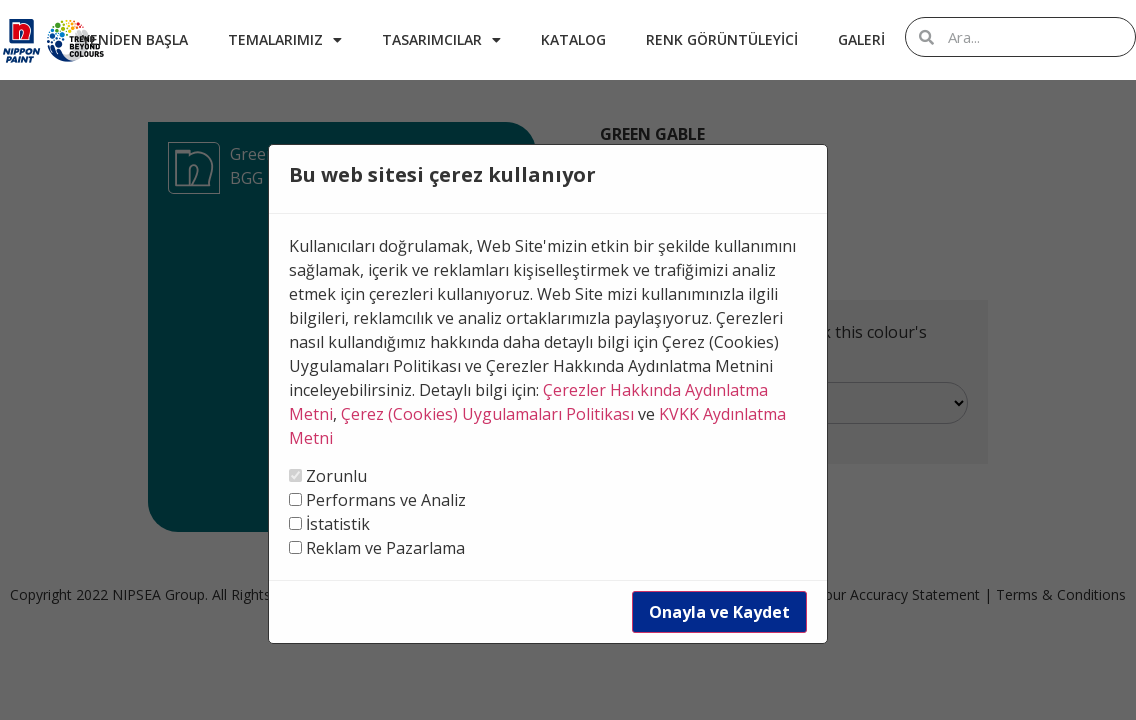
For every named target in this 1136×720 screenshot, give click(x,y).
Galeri (861, 39)
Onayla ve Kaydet (719, 612)
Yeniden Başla (135, 39)
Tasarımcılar (441, 40)
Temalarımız (285, 40)
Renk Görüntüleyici (722, 39)
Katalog (573, 39)
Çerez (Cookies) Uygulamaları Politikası (487, 414)
